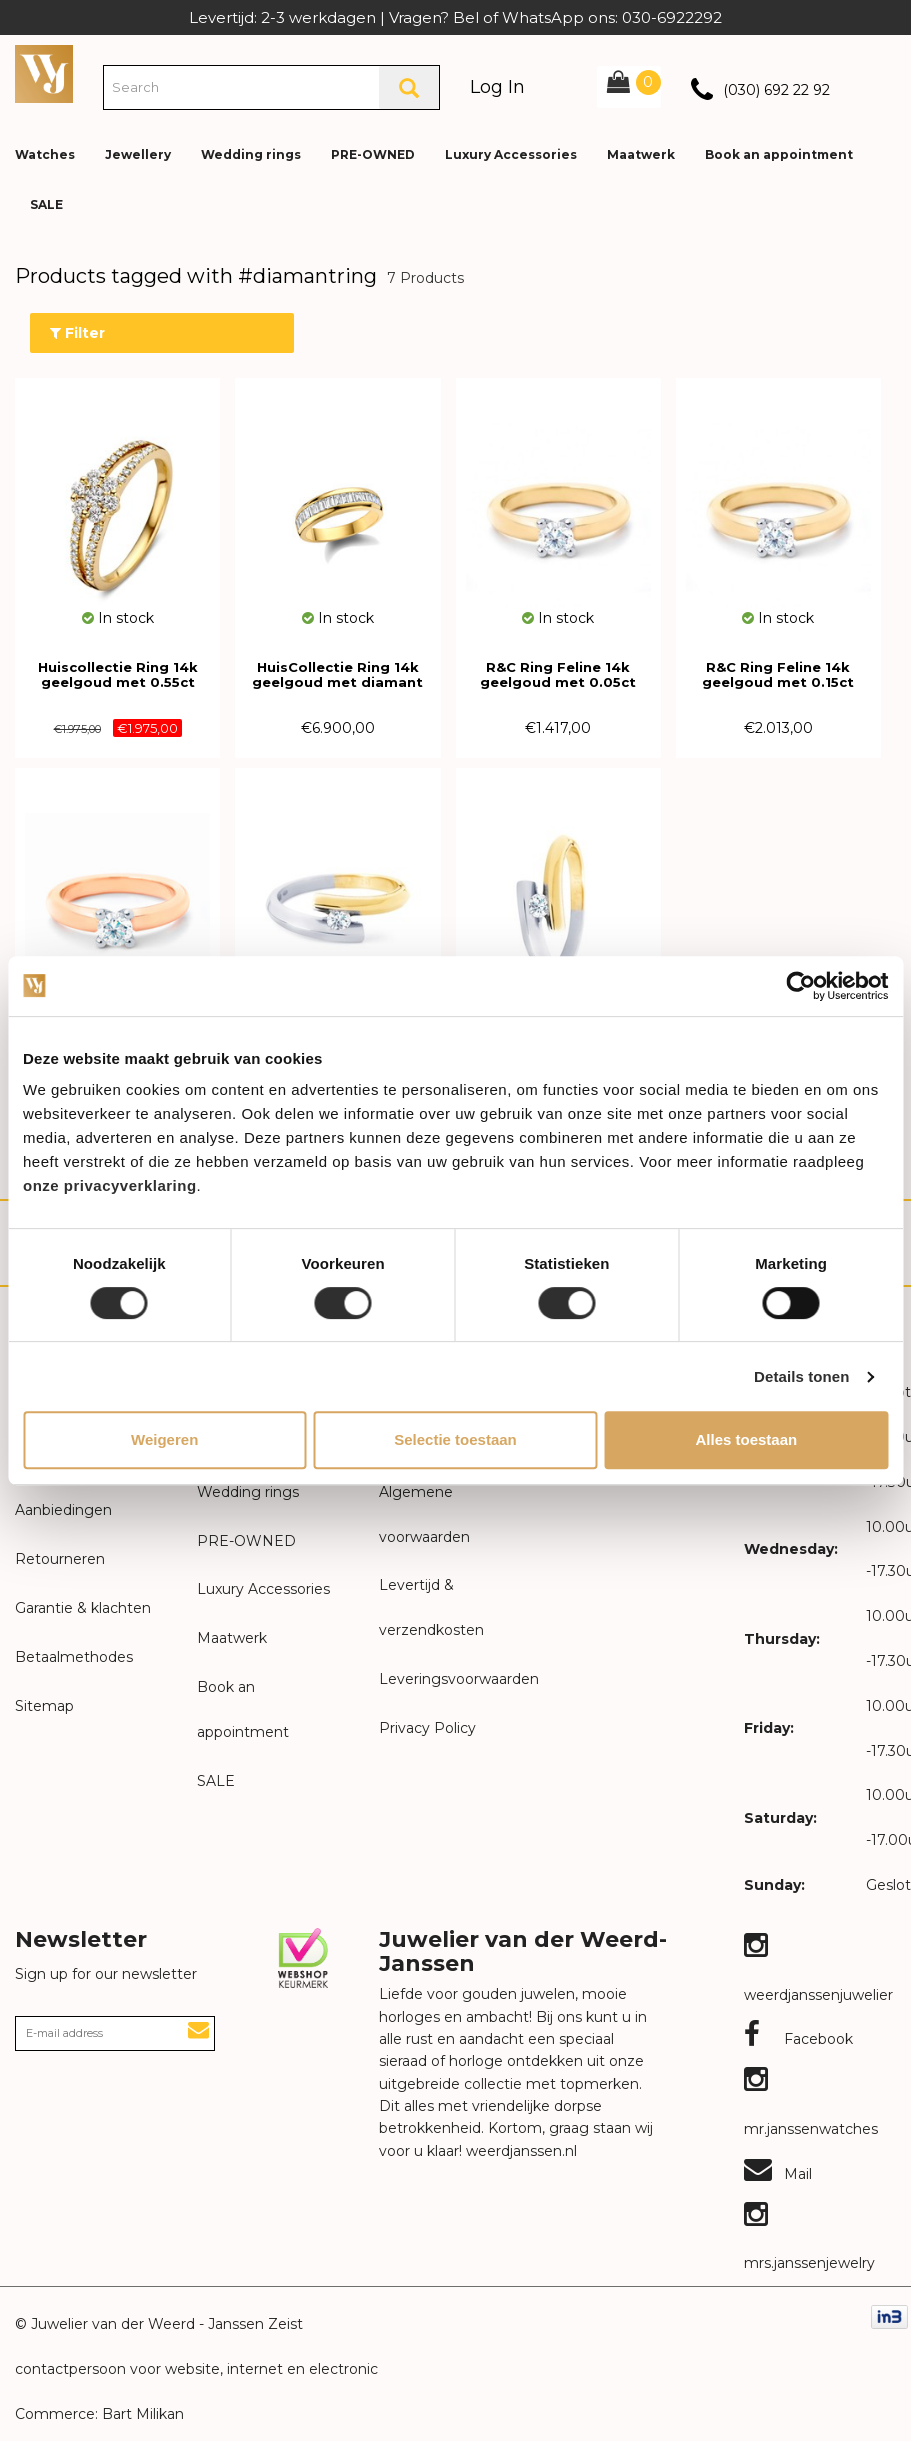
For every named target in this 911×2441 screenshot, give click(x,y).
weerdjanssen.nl (519, 2151)
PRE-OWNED (373, 154)
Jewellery (138, 154)
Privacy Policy (427, 1728)
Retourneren (60, 1559)
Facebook (798, 2039)
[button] (880, 140)
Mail (778, 2174)
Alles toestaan (746, 1439)
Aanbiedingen (63, 1510)
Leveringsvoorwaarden (459, 1679)
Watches (45, 154)
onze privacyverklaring (110, 1185)
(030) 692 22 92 (776, 90)
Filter (77, 333)
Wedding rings (251, 154)
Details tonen (801, 1376)
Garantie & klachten (83, 1608)
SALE (46, 204)
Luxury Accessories (511, 154)
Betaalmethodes (74, 1657)
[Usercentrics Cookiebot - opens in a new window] (800, 986)
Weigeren (164, 1439)
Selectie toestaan (455, 1439)
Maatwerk (641, 154)
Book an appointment (779, 154)
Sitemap (44, 1706)
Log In (497, 87)
